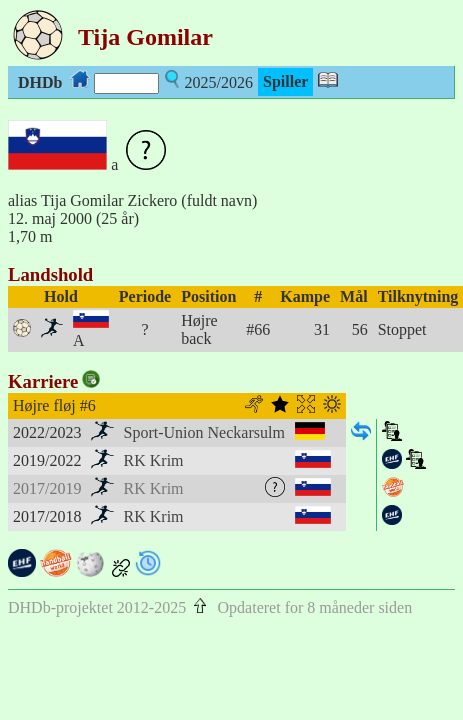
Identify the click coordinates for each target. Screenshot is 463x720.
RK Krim (154, 460)
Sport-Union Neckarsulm (204, 432)
